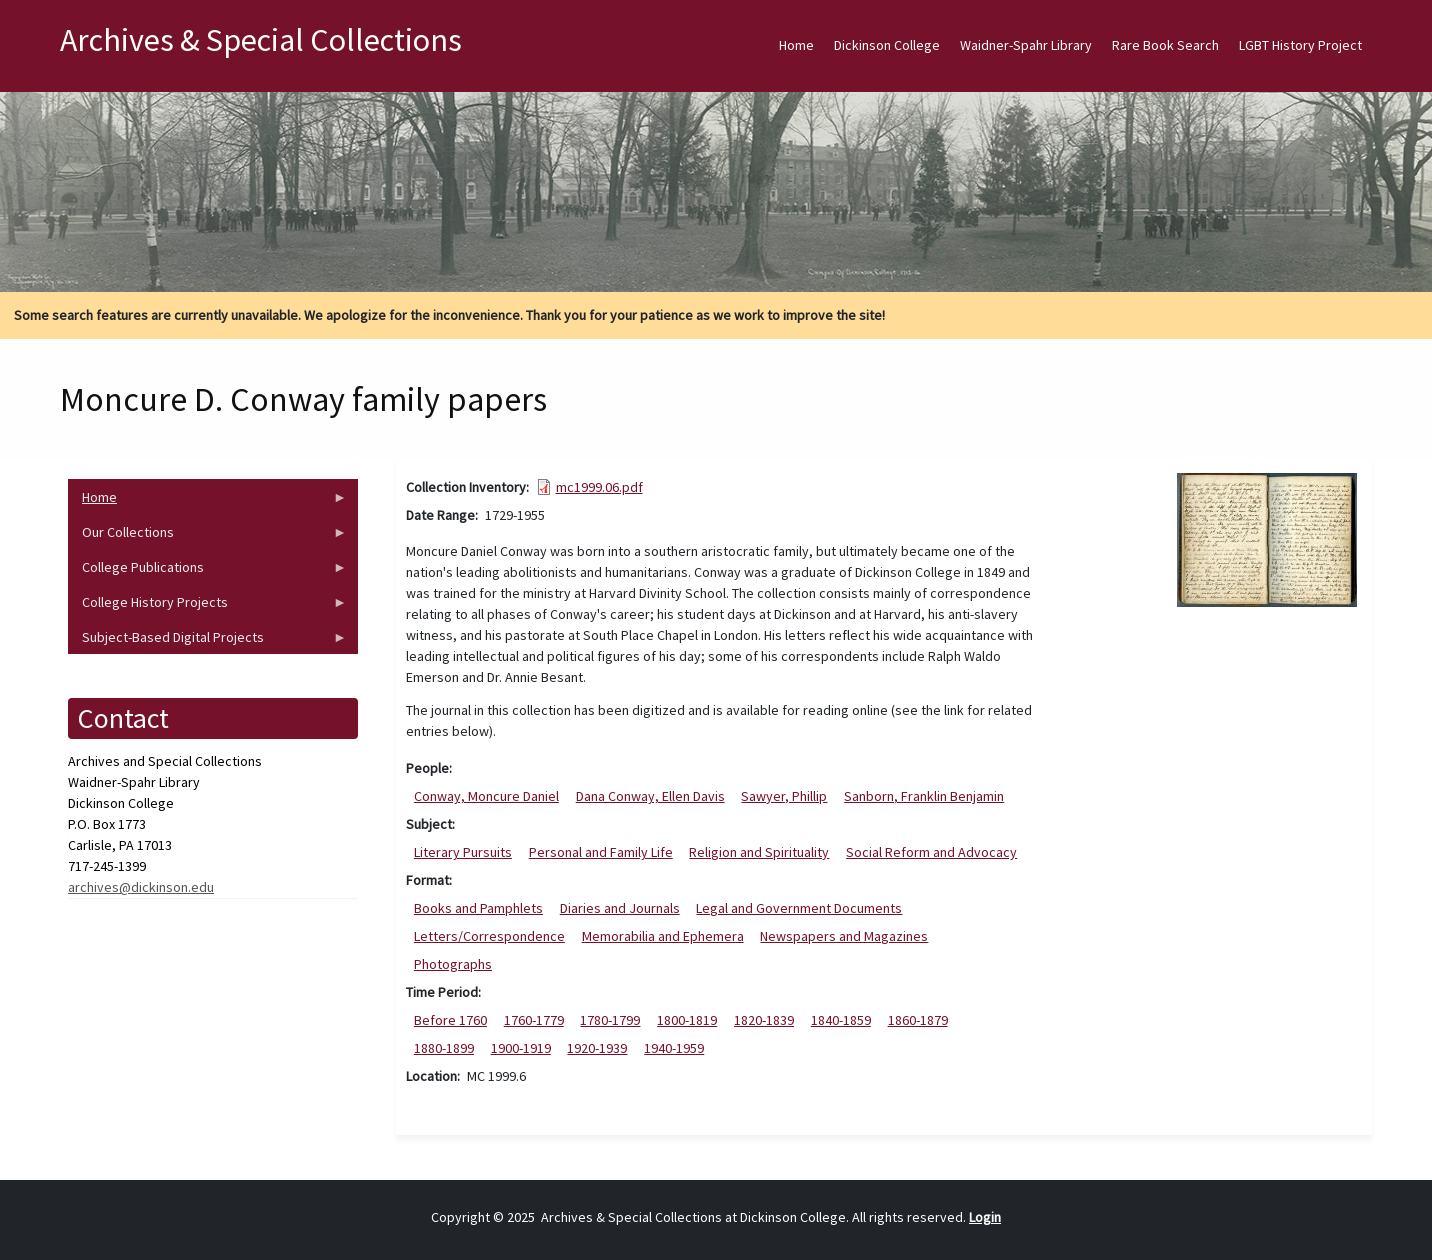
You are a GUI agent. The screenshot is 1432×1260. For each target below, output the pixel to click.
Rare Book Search (1165, 45)
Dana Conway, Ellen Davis (650, 796)
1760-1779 (534, 1020)
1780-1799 (610, 1020)
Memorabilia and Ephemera (663, 936)
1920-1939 (597, 1048)
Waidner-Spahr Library (1026, 45)
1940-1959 (674, 1048)
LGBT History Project (1300, 45)
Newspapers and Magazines (844, 936)
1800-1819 (687, 1020)
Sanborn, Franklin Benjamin (924, 796)
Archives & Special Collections (261, 40)
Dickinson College (887, 45)
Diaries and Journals (620, 908)
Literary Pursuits (463, 852)
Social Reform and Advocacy (931, 852)
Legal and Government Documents (799, 908)
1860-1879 (918, 1020)
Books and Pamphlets (478, 908)
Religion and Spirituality (759, 852)
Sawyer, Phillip (784, 796)
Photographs (453, 964)
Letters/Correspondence (489, 936)
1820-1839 (764, 1020)
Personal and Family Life (601, 852)
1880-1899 (444, 1048)
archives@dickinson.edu (141, 887)
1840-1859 (841, 1020)
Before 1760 (450, 1020)
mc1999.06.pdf (599, 487)
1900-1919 (521, 1048)
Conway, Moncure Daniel (486, 796)
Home (796, 45)
